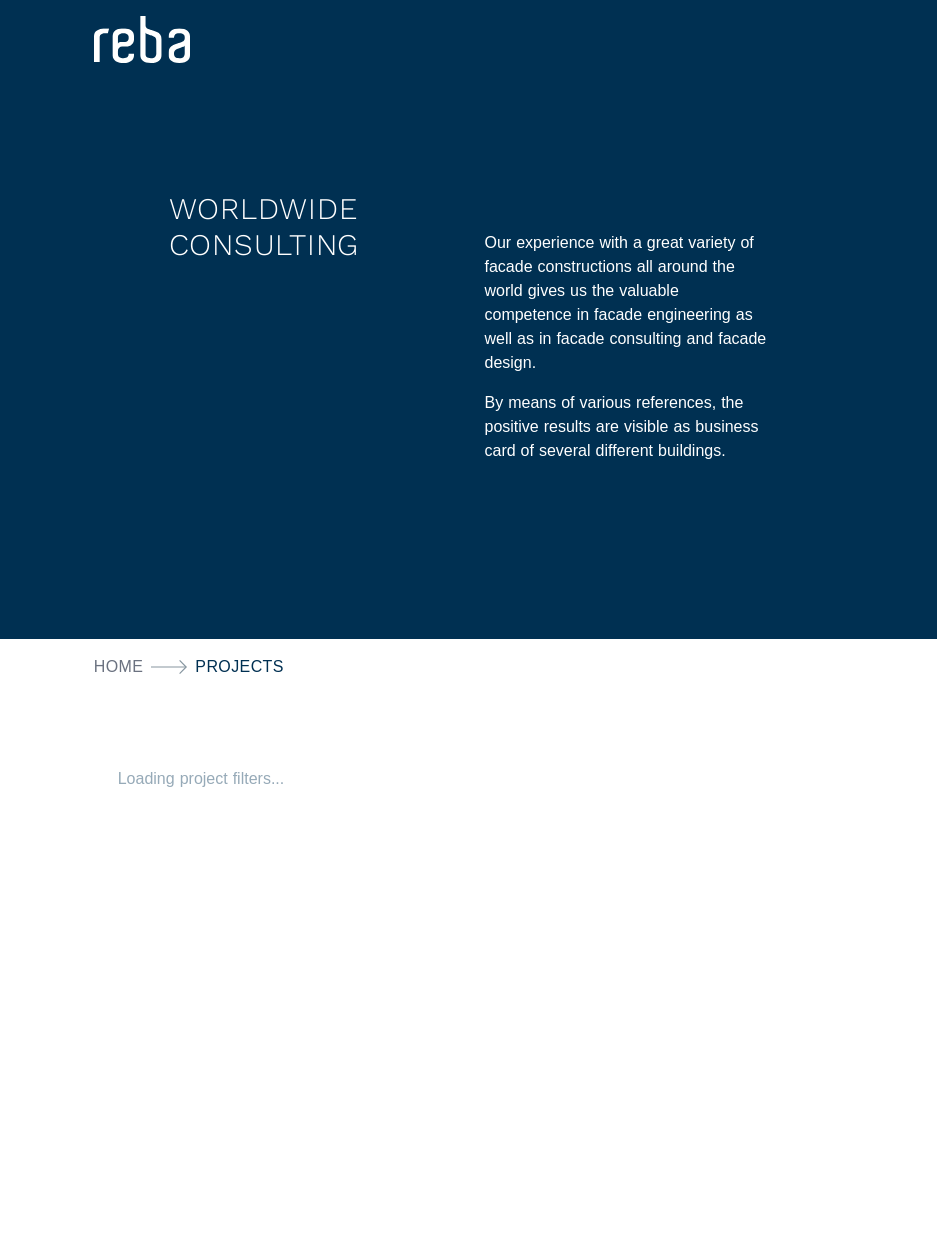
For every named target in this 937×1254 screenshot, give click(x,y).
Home (119, 666)
